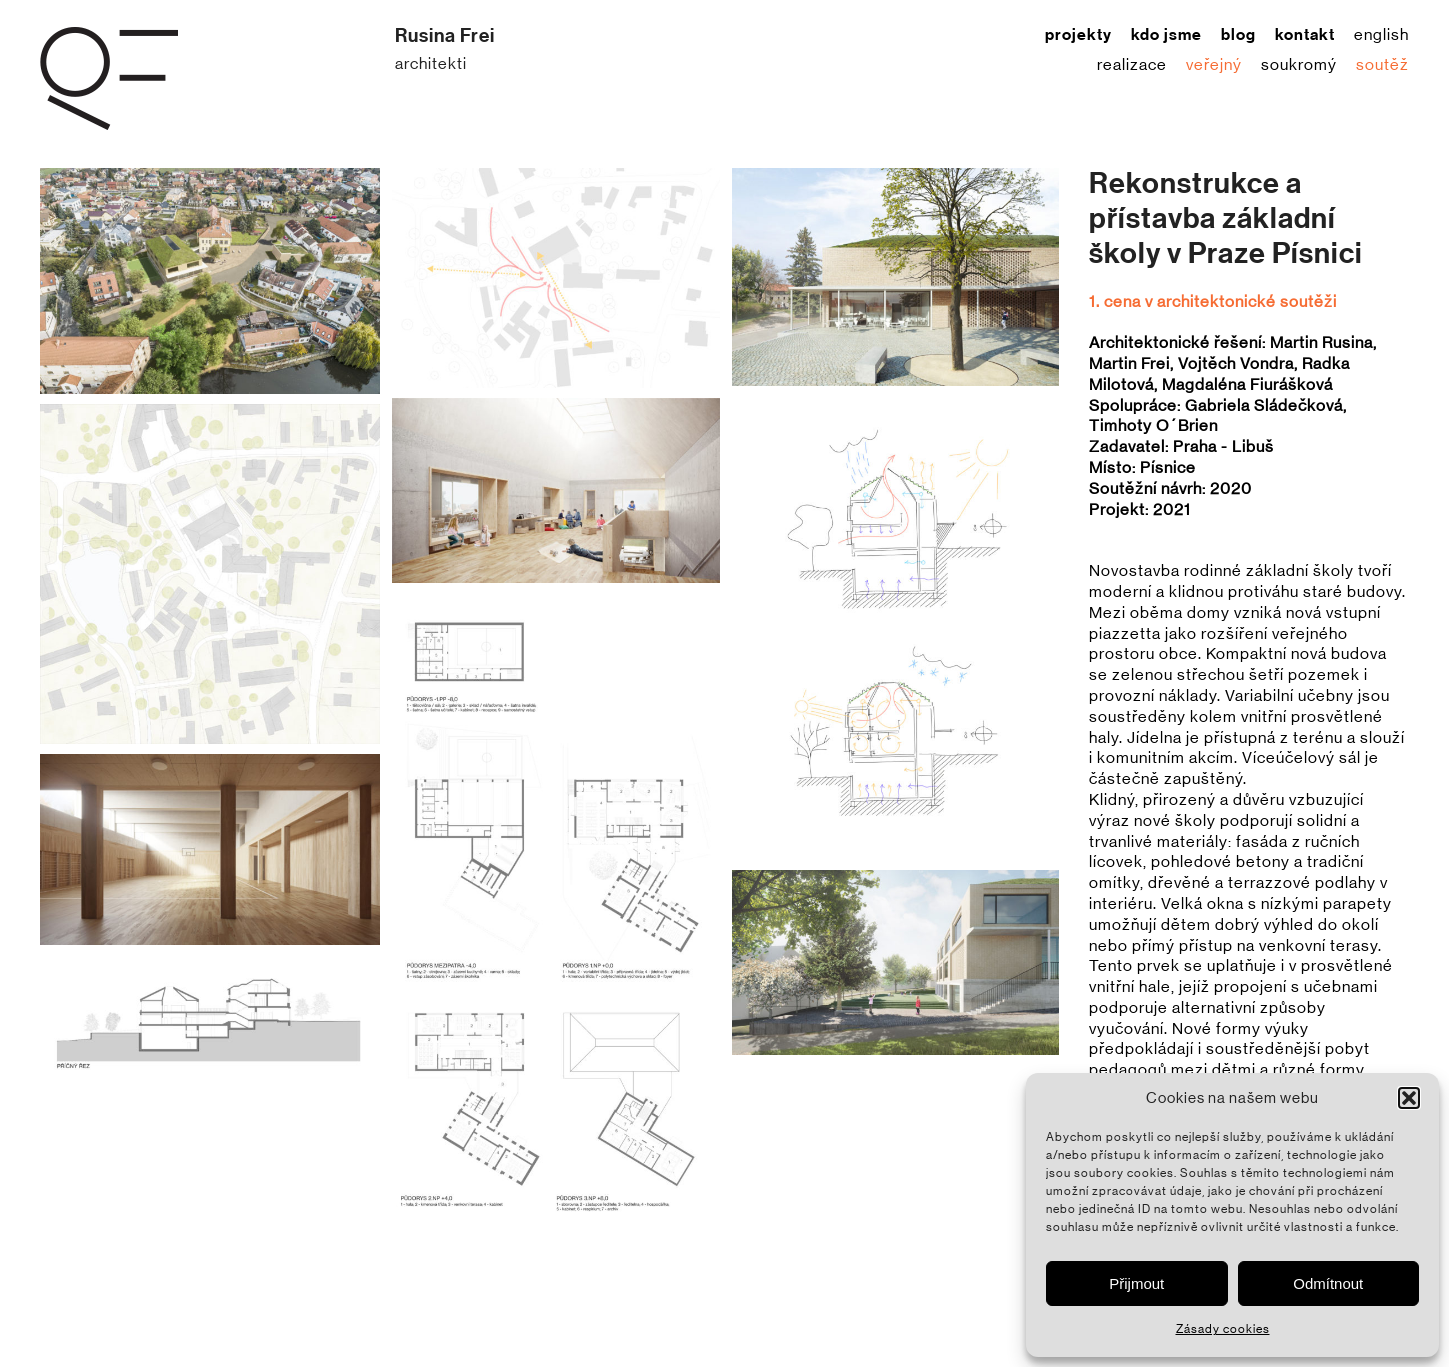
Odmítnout (1328, 1283)
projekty (1078, 35)
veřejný (1214, 65)
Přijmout (1136, 1283)
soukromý (1299, 65)
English (1381, 35)
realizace (1132, 65)
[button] (1409, 1098)
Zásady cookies (1223, 1329)
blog (1238, 35)
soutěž (1382, 65)
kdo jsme (1166, 35)
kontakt (1305, 35)
